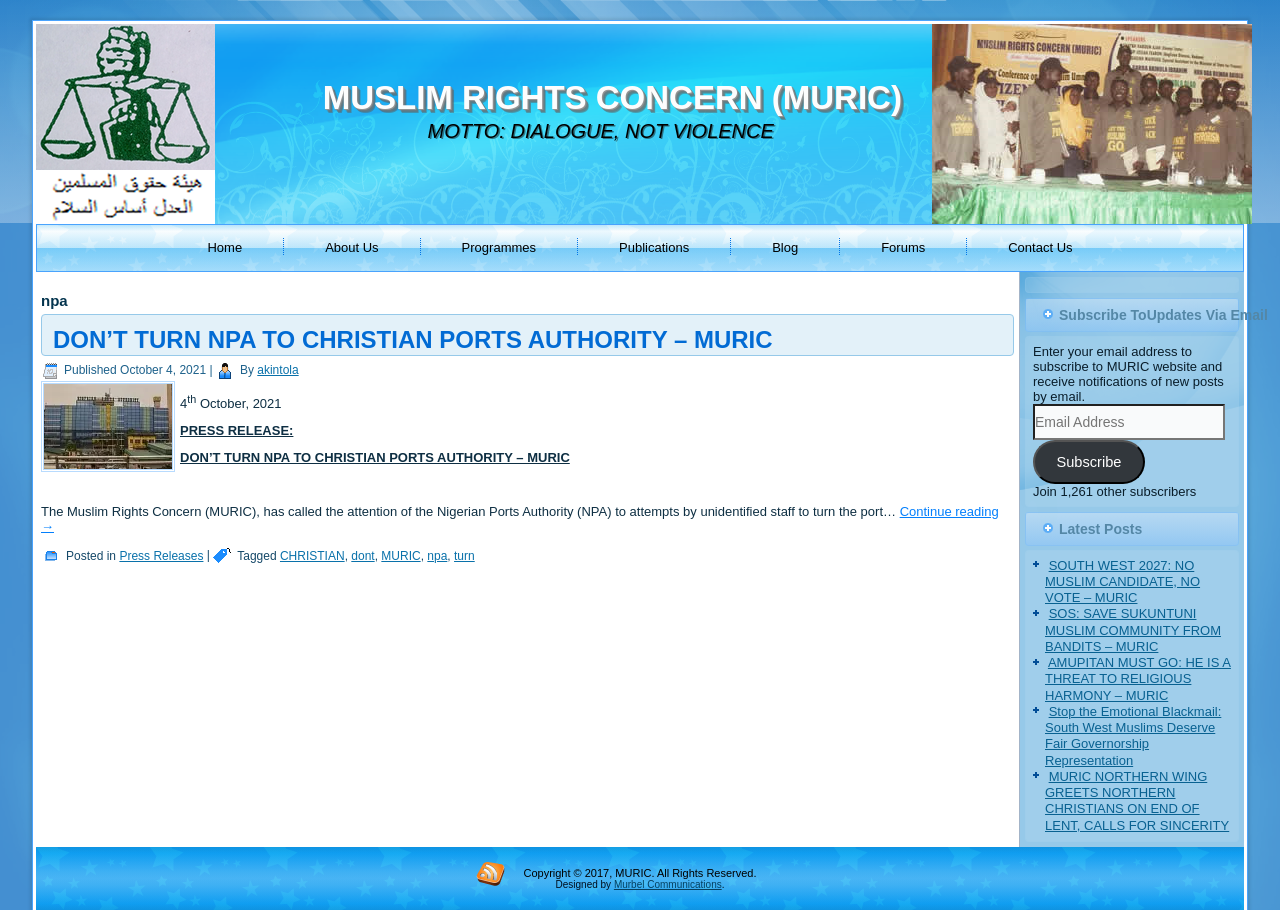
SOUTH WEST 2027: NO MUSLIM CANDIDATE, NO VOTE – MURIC (1122, 582)
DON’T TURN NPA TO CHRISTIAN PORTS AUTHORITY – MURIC (413, 339)
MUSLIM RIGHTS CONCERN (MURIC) (612, 97)
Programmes (499, 247)
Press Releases (161, 556)
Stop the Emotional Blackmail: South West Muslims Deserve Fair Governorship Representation (1133, 736)
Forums (903, 247)
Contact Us (1040, 247)
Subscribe (1088, 462)
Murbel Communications (668, 884)
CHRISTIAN (312, 556)
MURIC (400, 556)
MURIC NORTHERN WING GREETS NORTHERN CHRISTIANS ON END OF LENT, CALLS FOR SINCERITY (1137, 801)
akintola (277, 370)
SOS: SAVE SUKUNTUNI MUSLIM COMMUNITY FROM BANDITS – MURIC (1133, 630)
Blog (785, 247)
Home (224, 247)
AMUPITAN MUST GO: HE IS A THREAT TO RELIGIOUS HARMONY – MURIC (1138, 679)
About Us (351, 247)
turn (464, 556)
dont (362, 556)
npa (437, 556)
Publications (654, 247)
